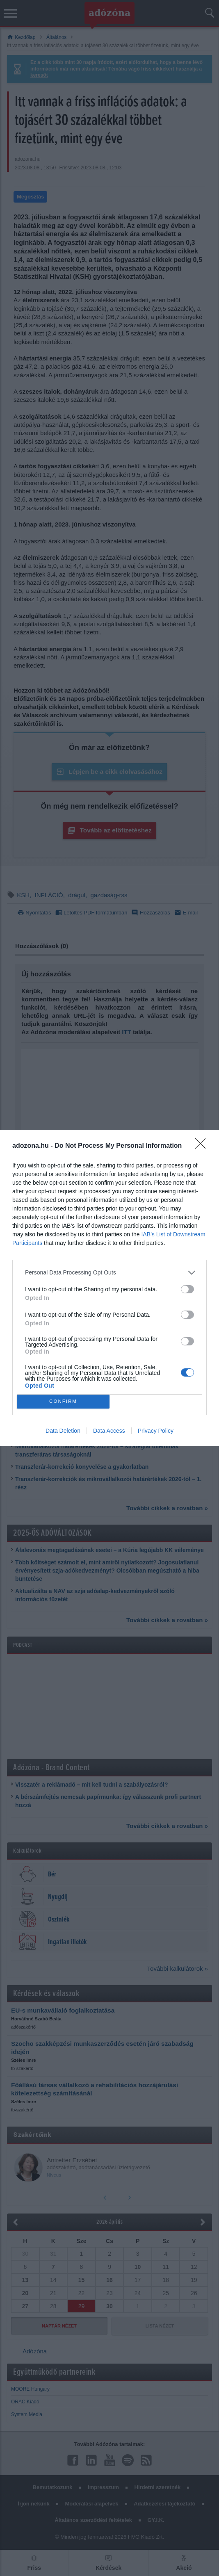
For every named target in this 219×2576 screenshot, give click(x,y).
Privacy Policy (155, 1430)
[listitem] (109, 1272)
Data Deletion (63, 1430)
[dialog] (109, 1288)
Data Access (109, 1430)
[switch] (187, 1289)
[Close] (203, 1146)
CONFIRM (63, 1401)
